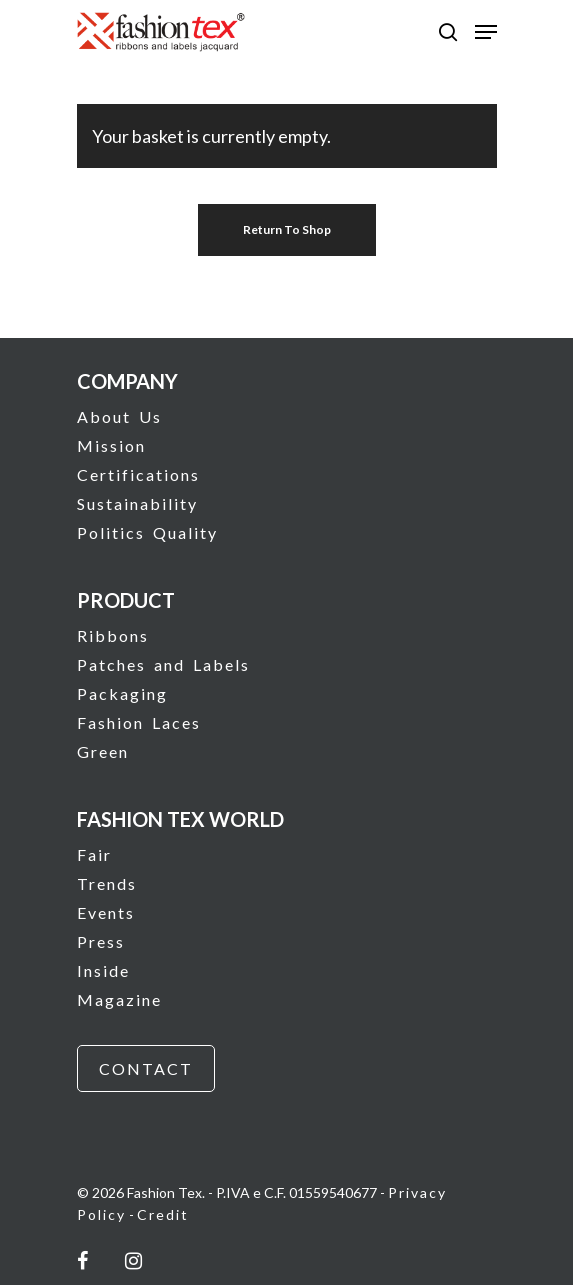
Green (103, 751)
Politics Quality (147, 532)
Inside (103, 970)
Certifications (138, 474)
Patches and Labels (163, 664)
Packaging (122, 693)
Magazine (119, 999)
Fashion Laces (139, 722)
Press (101, 941)
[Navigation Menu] (486, 32)
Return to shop (287, 229)
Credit (163, 1214)
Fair (94, 854)
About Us (119, 416)
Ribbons (113, 635)
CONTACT (146, 1068)
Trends (107, 883)
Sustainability (137, 503)
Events (106, 912)
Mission (111, 445)
